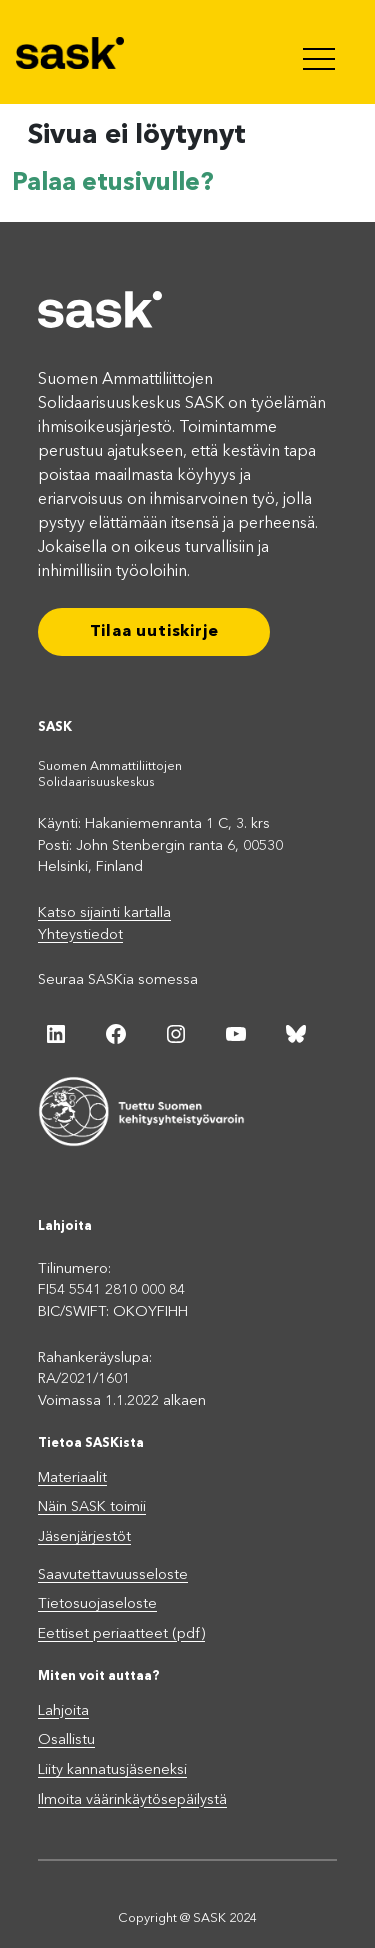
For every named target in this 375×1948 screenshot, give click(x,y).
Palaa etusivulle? (113, 183)
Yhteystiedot (80, 935)
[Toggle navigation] (321, 52)
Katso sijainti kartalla (104, 913)
